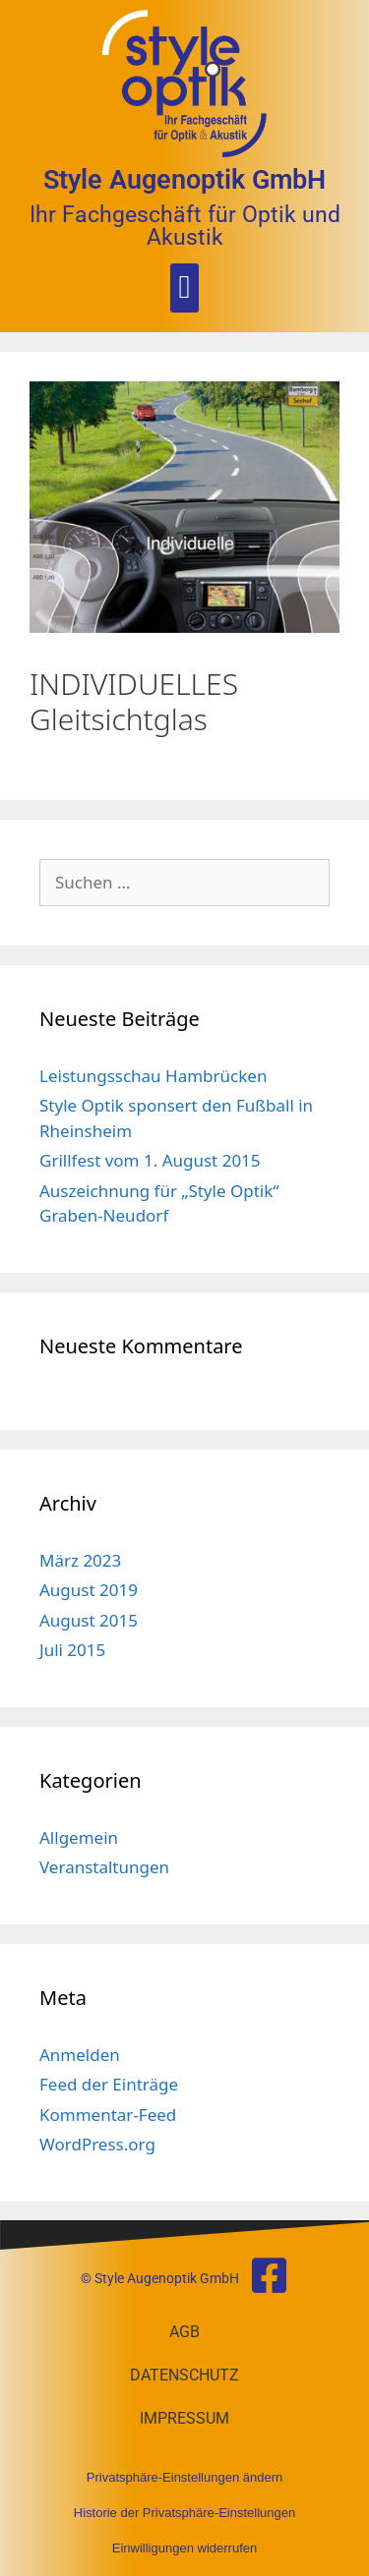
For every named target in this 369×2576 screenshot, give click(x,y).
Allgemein (78, 1837)
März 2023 (80, 1560)
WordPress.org (97, 2144)
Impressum (184, 2418)
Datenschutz (184, 2375)
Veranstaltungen (104, 1867)
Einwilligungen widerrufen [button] (184, 2548)
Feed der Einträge (108, 2084)
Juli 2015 (72, 1649)
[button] (184, 288)
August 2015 (88, 1620)
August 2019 (88, 1589)
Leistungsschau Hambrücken (153, 1075)
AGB (184, 2331)
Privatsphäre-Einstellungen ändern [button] (184, 2477)
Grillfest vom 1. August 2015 (150, 1160)
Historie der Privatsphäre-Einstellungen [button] (184, 2512)
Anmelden (79, 2054)
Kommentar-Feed (107, 2114)
